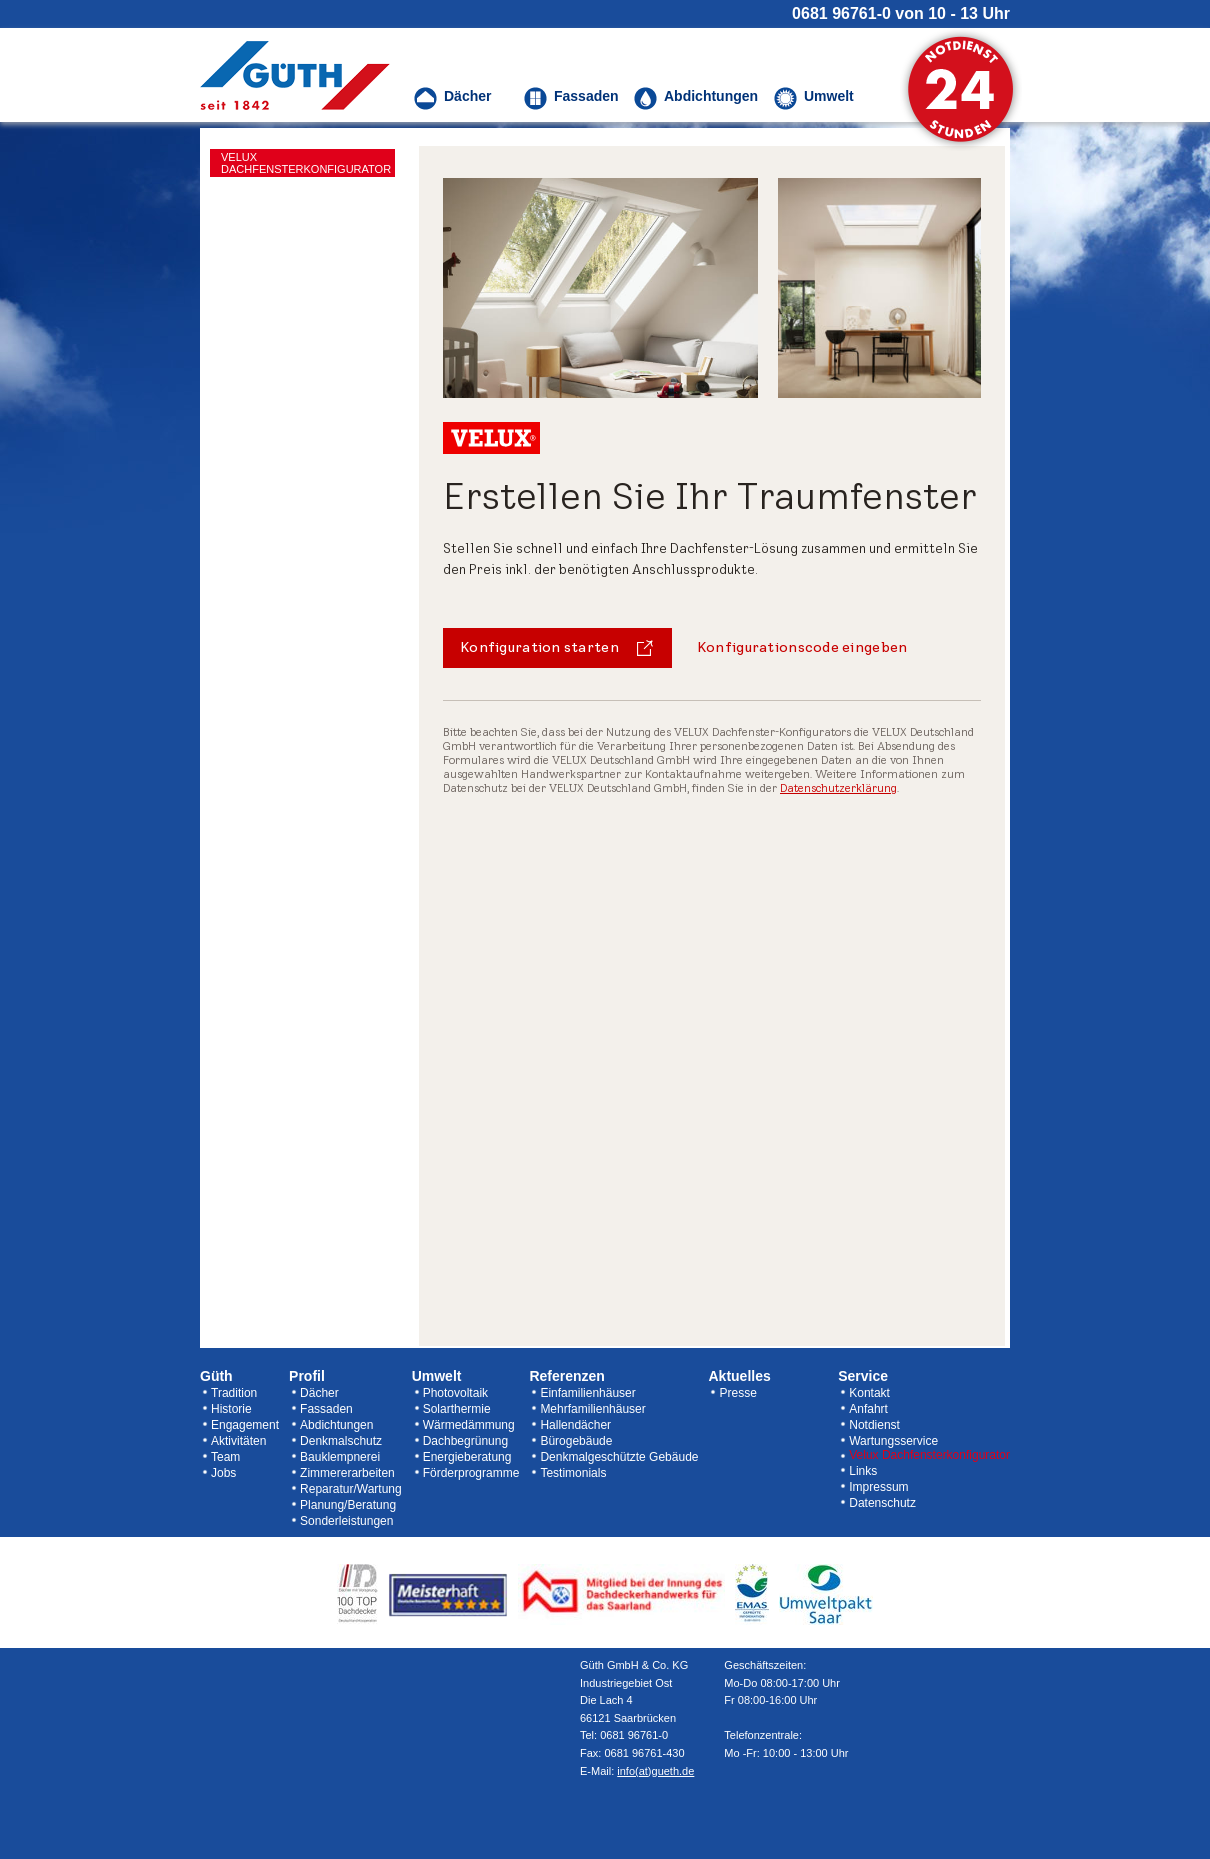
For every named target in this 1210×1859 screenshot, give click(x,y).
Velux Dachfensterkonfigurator (929, 1455)
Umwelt (437, 1376)
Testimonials (573, 1473)
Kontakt (869, 1393)
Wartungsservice (893, 1441)
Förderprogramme (471, 1473)
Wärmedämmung (469, 1425)
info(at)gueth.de (655, 1771)
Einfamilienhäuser (587, 1393)
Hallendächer (575, 1425)
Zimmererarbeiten (347, 1473)
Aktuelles (739, 1376)
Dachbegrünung (465, 1441)
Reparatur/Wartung (351, 1489)
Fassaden (326, 1409)
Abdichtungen (336, 1425)
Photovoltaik (455, 1393)
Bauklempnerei (340, 1457)
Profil (307, 1376)
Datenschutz (882, 1503)
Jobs (223, 1473)
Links (863, 1471)
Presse (737, 1393)
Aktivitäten (238, 1441)
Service (863, 1376)
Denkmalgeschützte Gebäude (619, 1457)
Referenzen (566, 1376)
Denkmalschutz (341, 1441)
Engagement (245, 1425)
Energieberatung (467, 1457)
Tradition (234, 1393)
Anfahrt (868, 1409)
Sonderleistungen (346, 1521)
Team (225, 1457)
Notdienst (874, 1425)
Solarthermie (457, 1409)
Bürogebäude (576, 1441)
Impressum (878, 1487)
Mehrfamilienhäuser (592, 1409)
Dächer (319, 1393)
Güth (216, 1376)
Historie (231, 1409)
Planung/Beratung (348, 1505)
